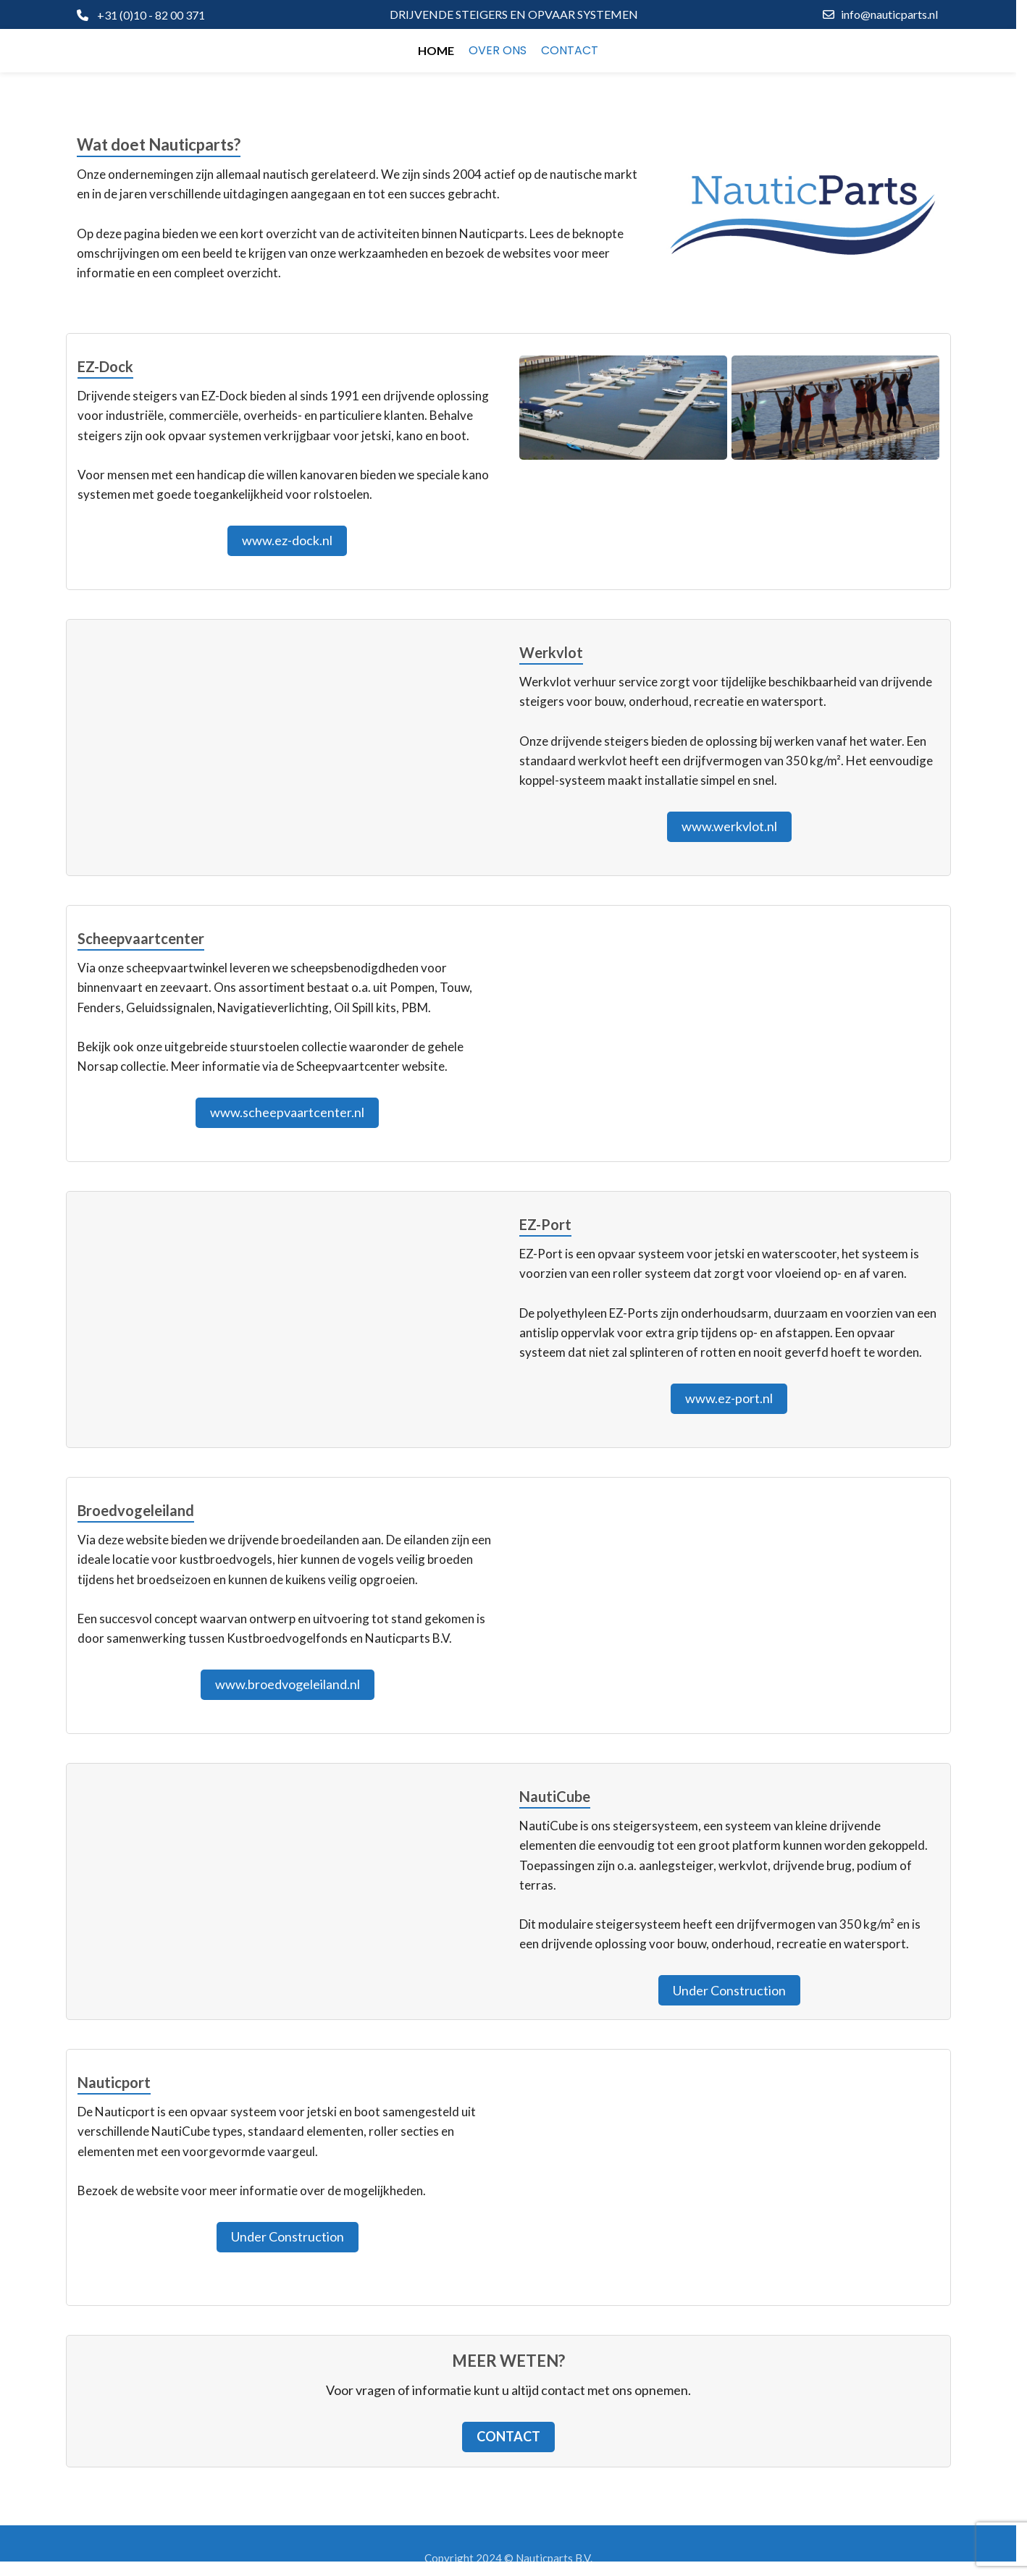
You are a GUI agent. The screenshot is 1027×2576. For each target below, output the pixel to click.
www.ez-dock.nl (287, 540)
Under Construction (729, 1990)
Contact (508, 2436)
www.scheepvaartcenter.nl (287, 1112)
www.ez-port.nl (729, 1398)
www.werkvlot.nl (729, 826)
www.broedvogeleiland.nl (287, 1684)
